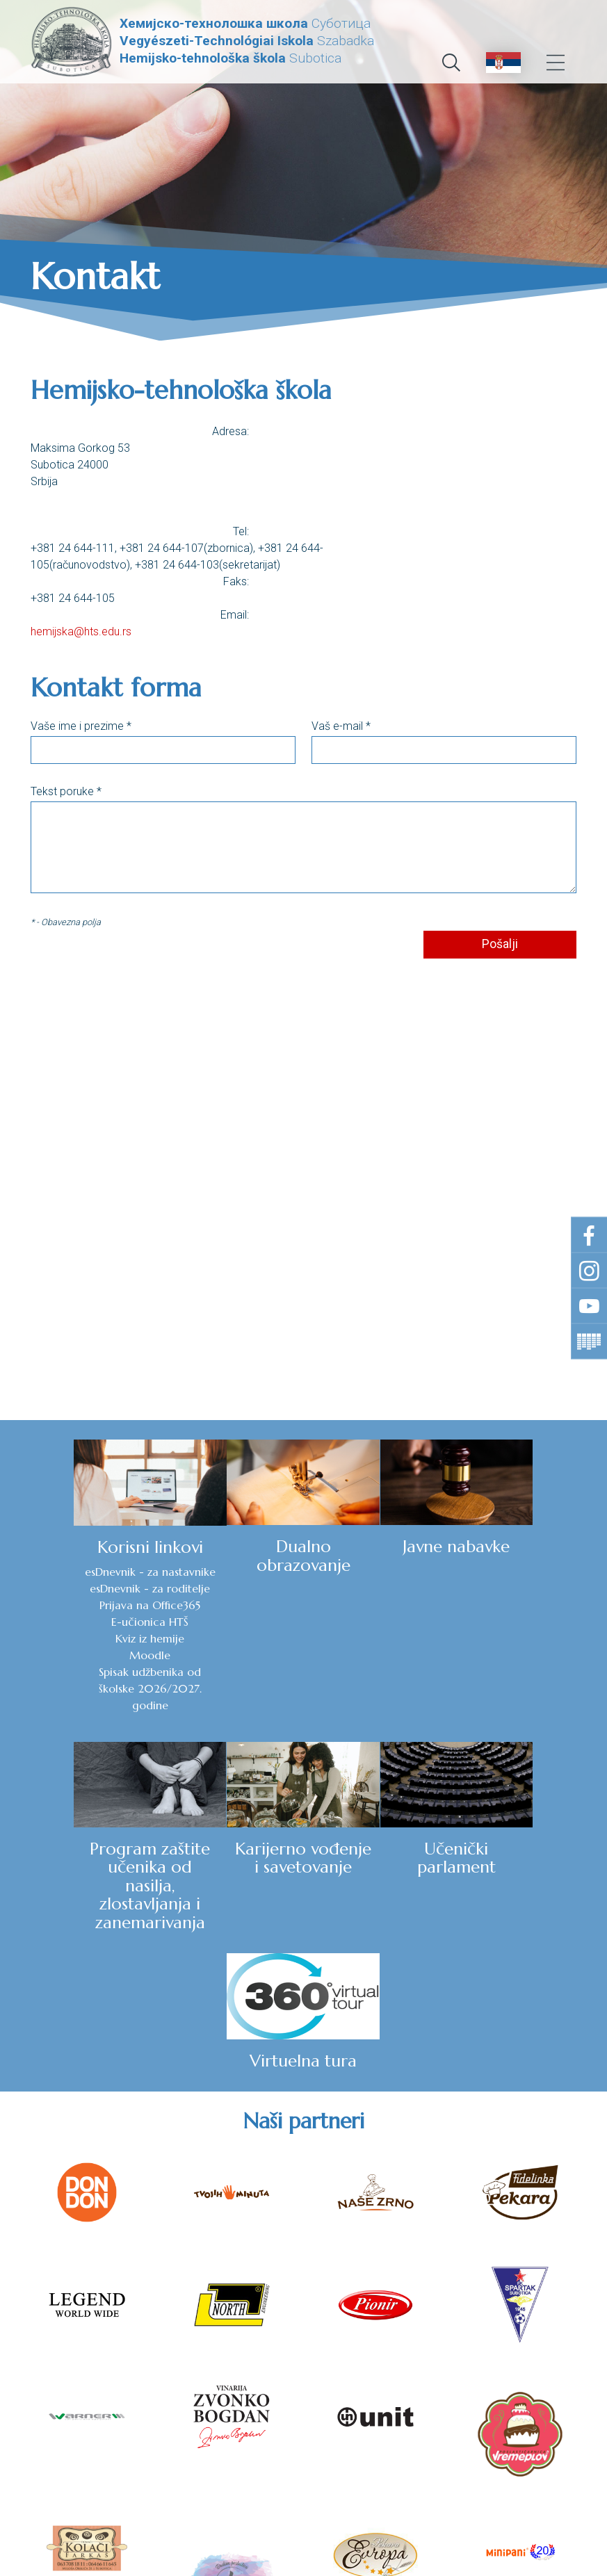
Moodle (75, 1655)
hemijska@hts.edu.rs (81, 632)
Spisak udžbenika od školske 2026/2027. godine (75, 1688)
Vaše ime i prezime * (81, 727)
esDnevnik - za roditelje (75, 1588)
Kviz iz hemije (75, 1638)
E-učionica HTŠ (75, 1622)
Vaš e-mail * (341, 727)
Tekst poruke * (66, 792)
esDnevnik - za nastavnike (75, 1572)
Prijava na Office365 (75, 1605)
